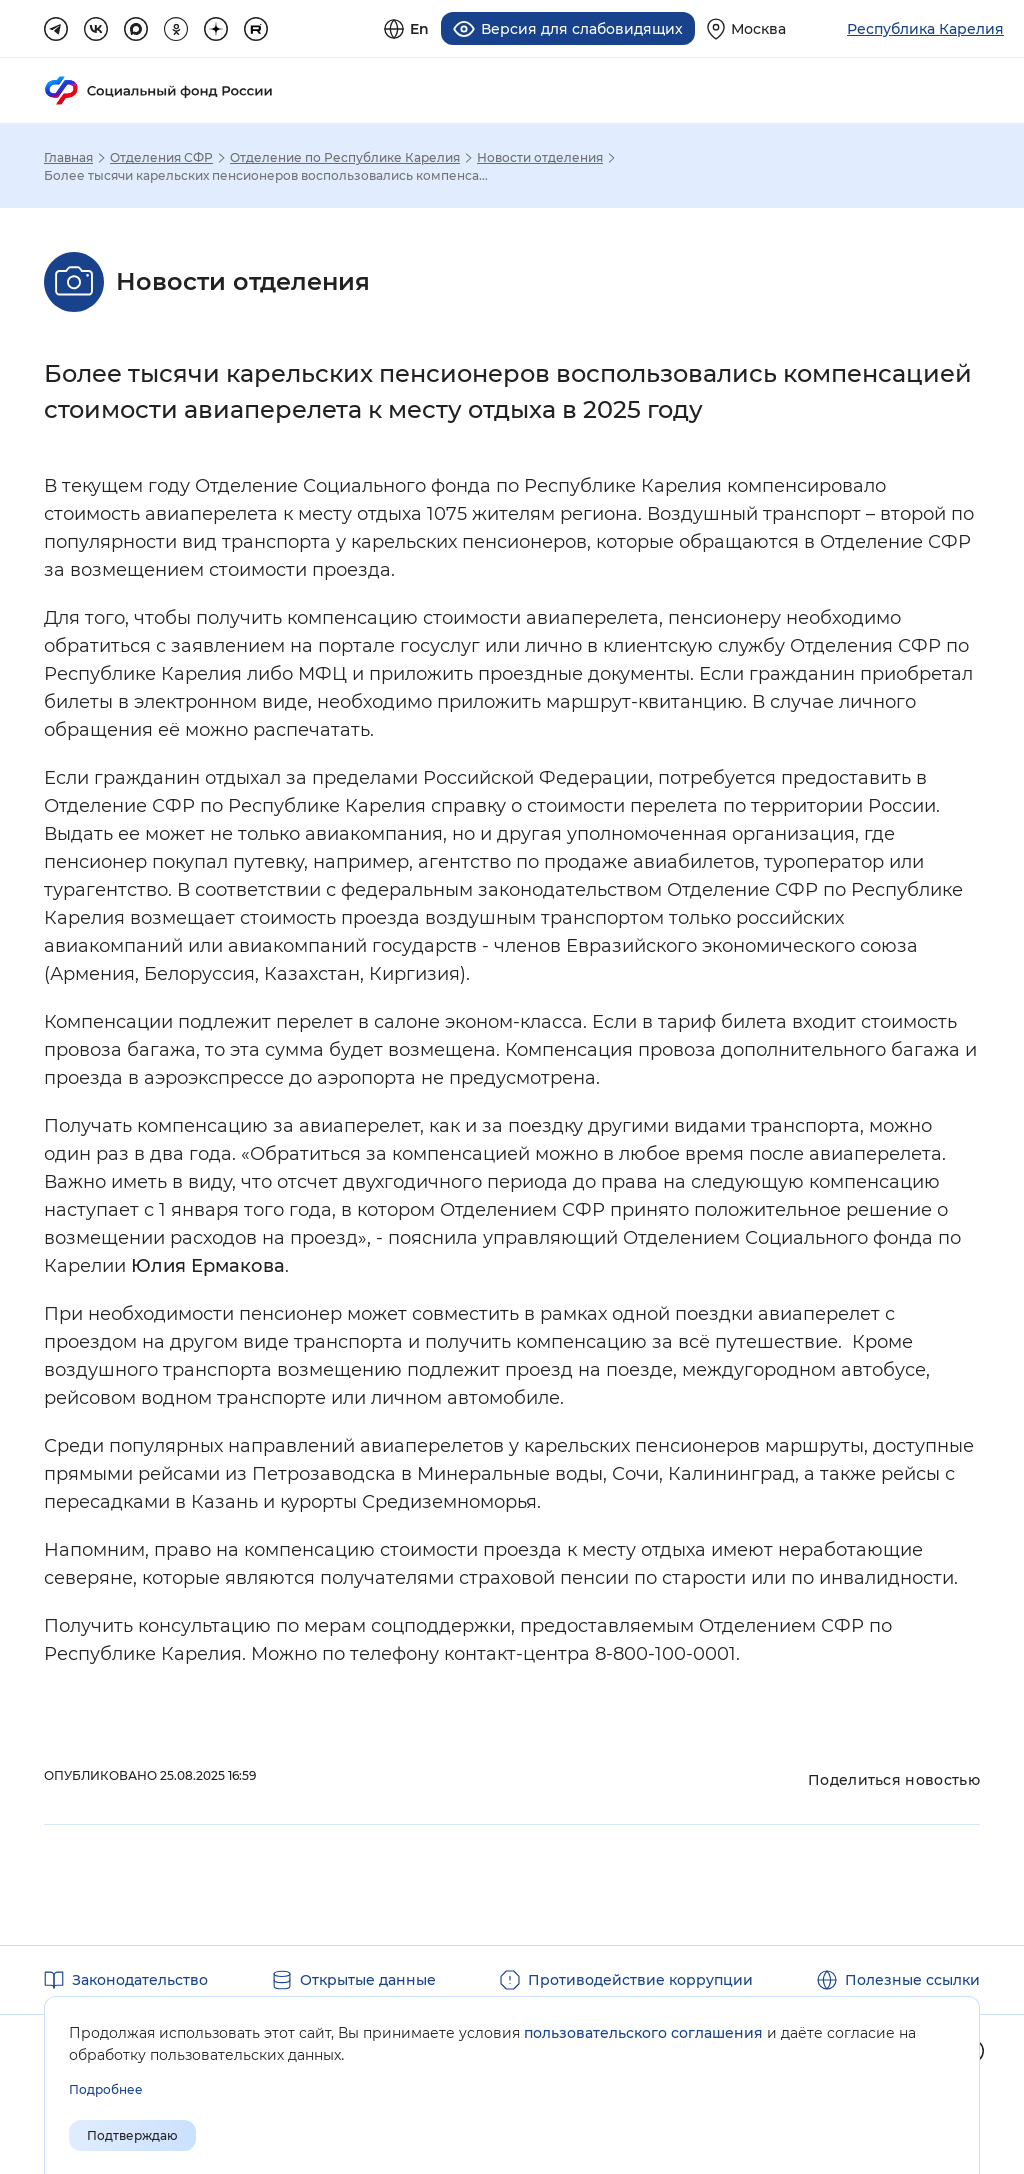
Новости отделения (540, 158)
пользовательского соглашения (643, 2033)
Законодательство (140, 1980)
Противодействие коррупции (640, 1980)
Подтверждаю (132, 2135)
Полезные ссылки (912, 1980)
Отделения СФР (161, 158)
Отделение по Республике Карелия (345, 158)
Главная (68, 158)
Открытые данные (368, 1980)
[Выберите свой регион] (746, 28)
